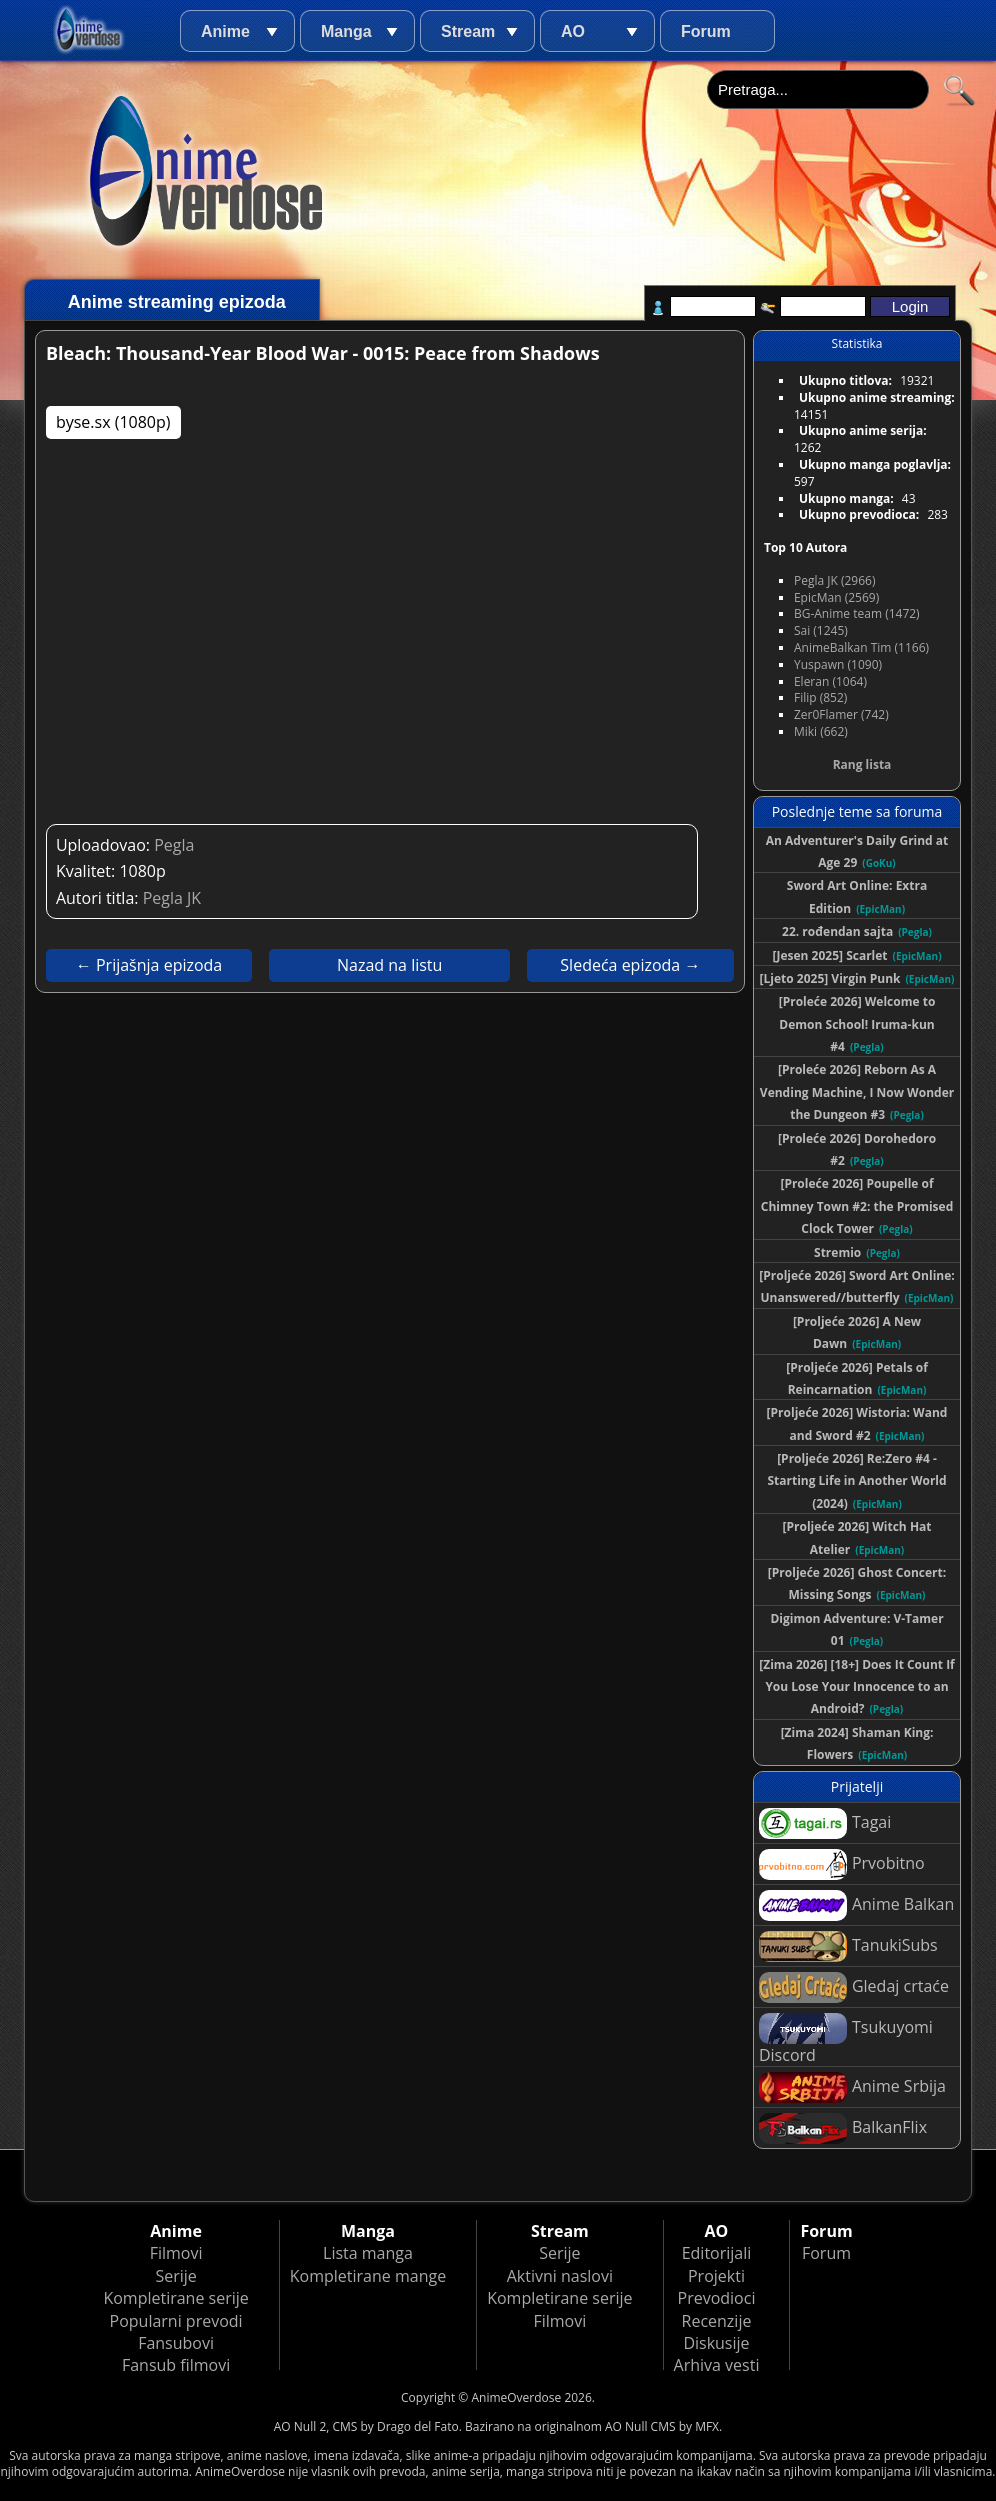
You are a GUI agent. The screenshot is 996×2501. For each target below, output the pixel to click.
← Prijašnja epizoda (149, 965)
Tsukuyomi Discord (846, 2039)
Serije (175, 2276)
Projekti (716, 2276)
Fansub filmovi (176, 2365)
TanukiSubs (848, 1946)
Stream (468, 31)
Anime (225, 31)
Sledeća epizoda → (630, 965)
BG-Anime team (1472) (857, 613)
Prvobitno (842, 1864)
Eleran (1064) (830, 681)
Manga (346, 31)
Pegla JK (172, 898)
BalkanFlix (843, 2128)
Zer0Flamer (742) (841, 714)
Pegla (174, 845)
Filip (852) (820, 697)
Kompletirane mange (368, 2276)
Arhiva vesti (717, 2365)
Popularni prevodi (176, 2321)
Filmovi (176, 2253)
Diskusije (716, 2343)
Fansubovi (176, 2343)
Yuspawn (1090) (838, 664)
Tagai (825, 1823)
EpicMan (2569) (836, 597)
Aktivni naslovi (560, 2276)
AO (573, 31)
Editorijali (717, 2253)
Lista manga (368, 2253)
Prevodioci (717, 2298)
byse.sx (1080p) (113, 422)
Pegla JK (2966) (835, 580)
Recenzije (717, 2321)
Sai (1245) (821, 630)
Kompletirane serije (175, 2298)
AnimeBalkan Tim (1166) (861, 647)
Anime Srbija (852, 2087)
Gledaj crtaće (854, 1987)
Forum (706, 31)
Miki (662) (821, 731)
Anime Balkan (856, 1905)
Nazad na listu (389, 965)
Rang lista (862, 764)
